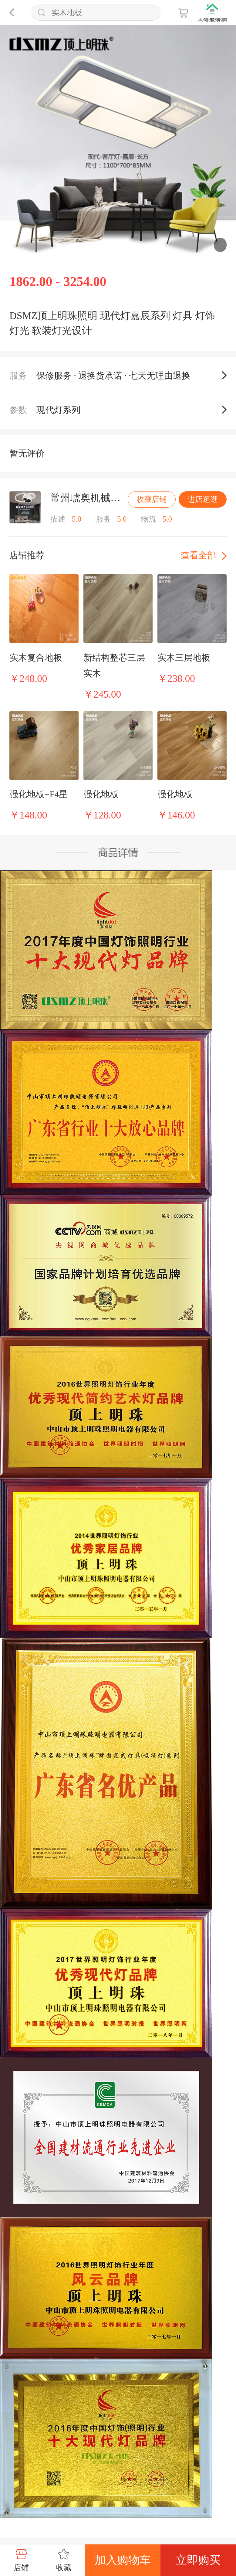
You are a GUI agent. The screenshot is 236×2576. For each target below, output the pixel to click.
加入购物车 (123, 2560)
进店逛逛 (202, 499)
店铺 (21, 2560)
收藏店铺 (152, 499)
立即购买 (198, 2560)
